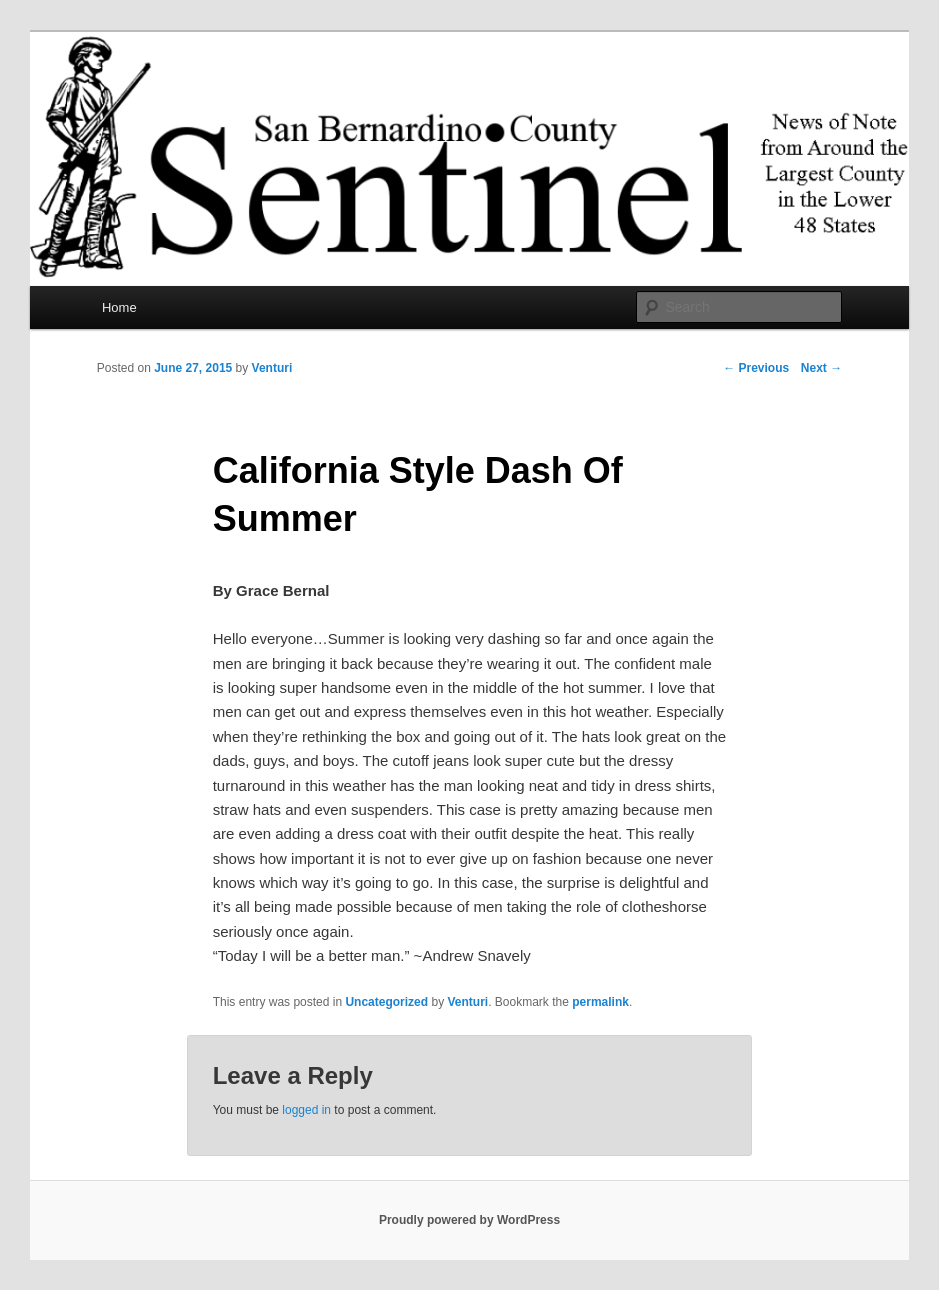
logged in (306, 1110)
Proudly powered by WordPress (469, 1220)
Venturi (272, 368)
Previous (756, 368)
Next (821, 368)
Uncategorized (386, 1002)
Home (119, 307)
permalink (600, 1002)
